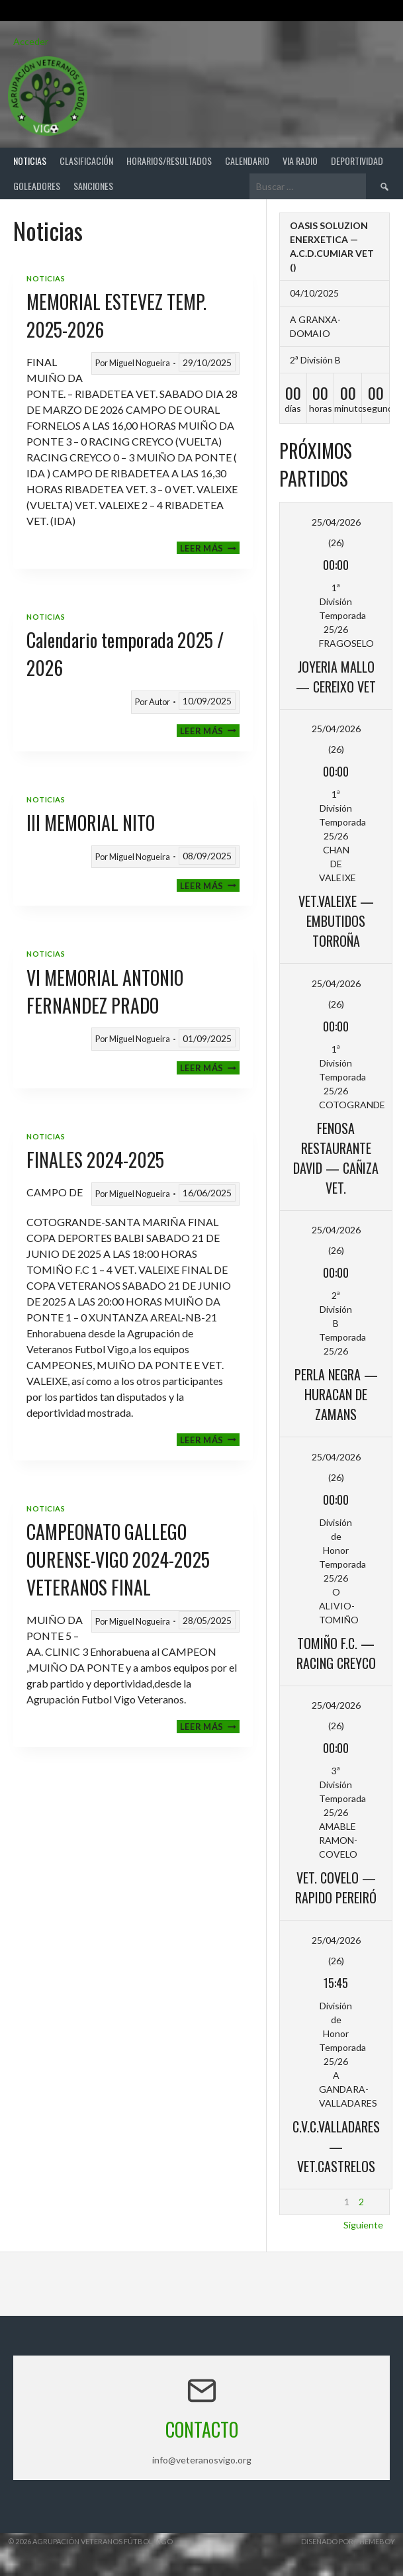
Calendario (247, 160)
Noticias (29, 160)
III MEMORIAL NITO (90, 822)
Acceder (30, 41)
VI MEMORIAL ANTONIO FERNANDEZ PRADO (104, 991)
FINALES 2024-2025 (95, 1159)
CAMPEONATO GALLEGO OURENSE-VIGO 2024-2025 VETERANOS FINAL (118, 1559)
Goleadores (36, 186)
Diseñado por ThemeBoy (348, 2541)
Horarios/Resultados (169, 160)
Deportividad (357, 160)
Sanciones (93, 186)
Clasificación (86, 160)
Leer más (210, 548)
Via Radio (300, 160)
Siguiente (363, 2224)
